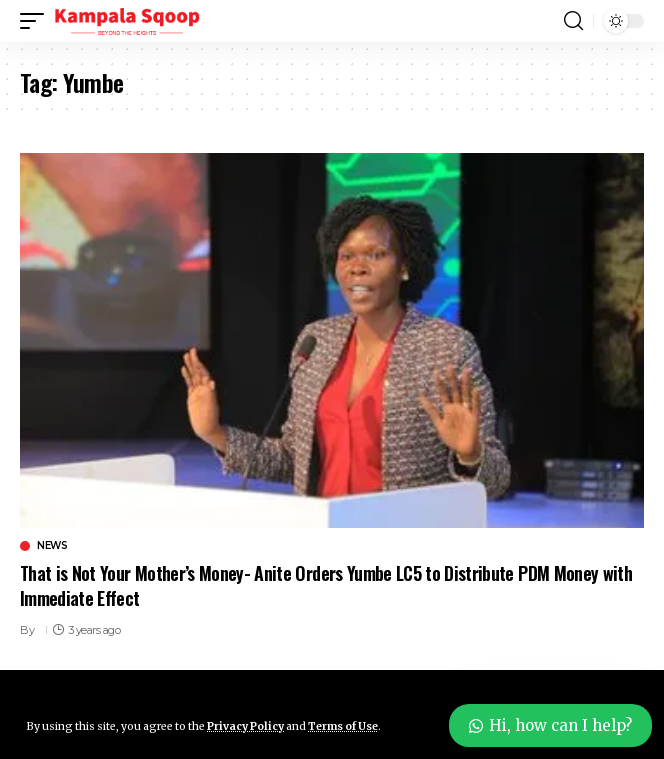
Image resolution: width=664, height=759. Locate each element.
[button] (37, 21)
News (52, 546)
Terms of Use (343, 726)
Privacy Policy (245, 726)
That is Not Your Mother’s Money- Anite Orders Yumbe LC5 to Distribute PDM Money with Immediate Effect (326, 585)
